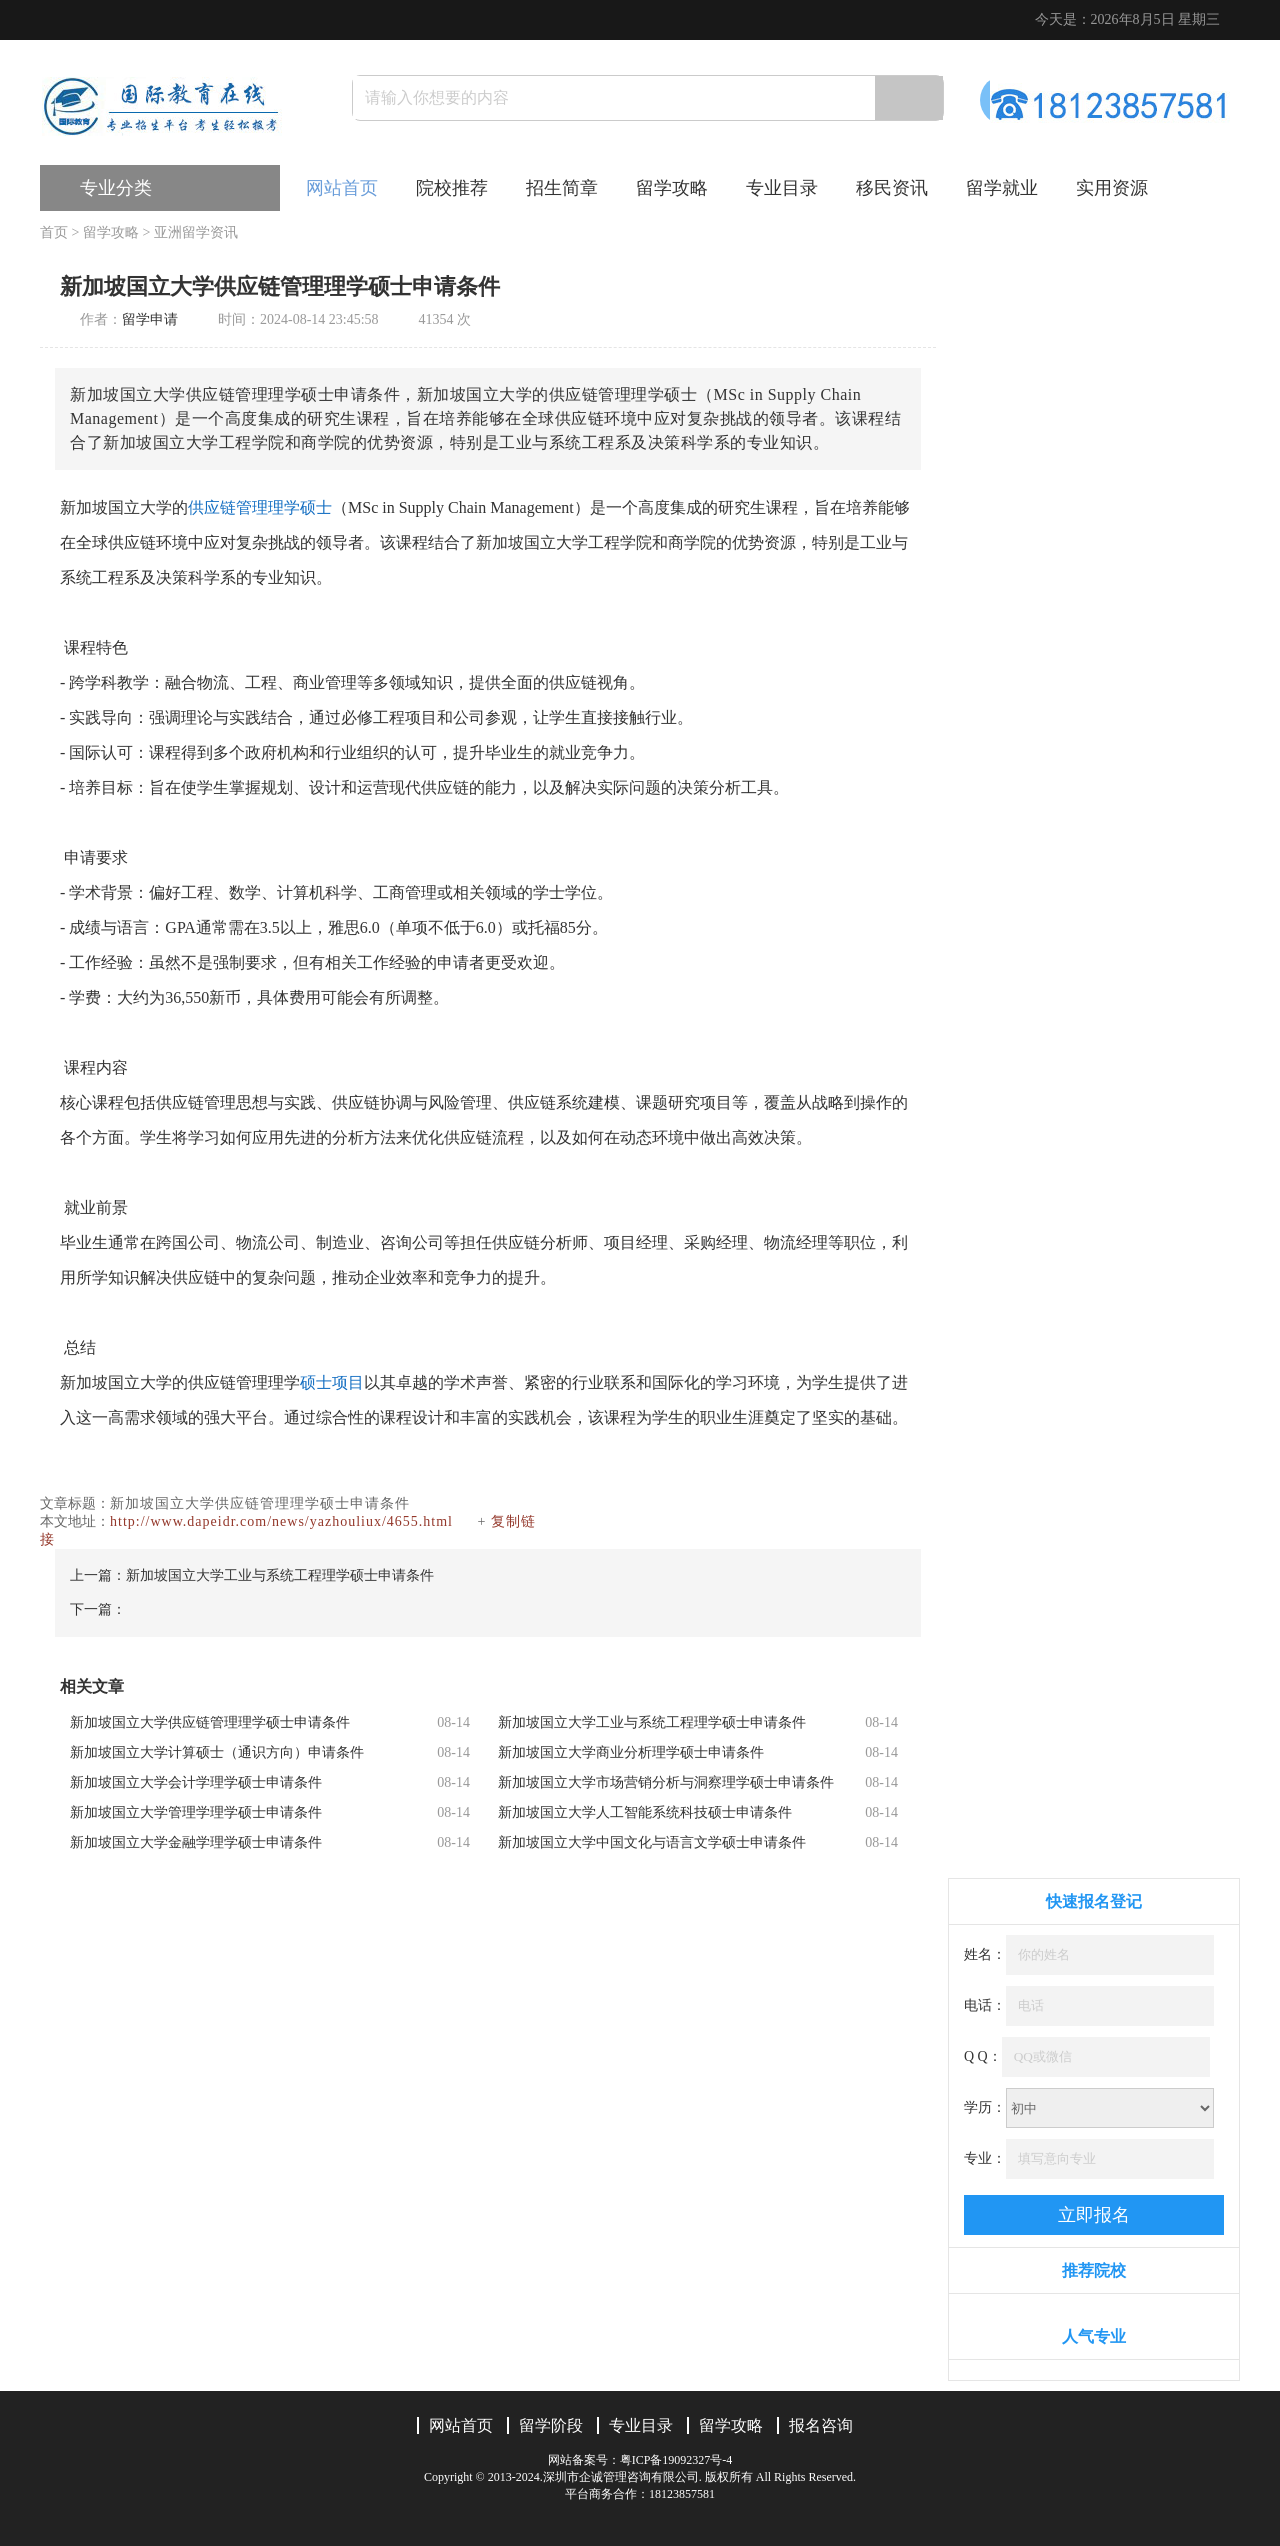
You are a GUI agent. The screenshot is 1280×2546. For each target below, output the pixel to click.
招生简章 (562, 188)
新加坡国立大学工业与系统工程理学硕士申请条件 (280, 1575)
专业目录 (782, 188)
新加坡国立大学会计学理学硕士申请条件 (196, 1782)
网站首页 (342, 188)
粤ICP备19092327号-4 (676, 2460)
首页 (54, 232)
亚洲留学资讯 (196, 232)
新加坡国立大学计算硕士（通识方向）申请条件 (217, 1752)
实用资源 (1112, 188)
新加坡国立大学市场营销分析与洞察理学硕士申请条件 (666, 1782)
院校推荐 (452, 188)
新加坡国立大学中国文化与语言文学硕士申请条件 (652, 1842)
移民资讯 (892, 188)
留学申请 (150, 319)
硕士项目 (332, 1382)
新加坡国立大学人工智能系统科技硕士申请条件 (645, 1812)
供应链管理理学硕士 (260, 507)
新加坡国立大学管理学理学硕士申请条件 (196, 1812)
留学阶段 (551, 2425)
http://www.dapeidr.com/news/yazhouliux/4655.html (281, 1521)
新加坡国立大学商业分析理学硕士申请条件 (631, 1752)
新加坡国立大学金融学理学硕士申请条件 (196, 1842)
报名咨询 (821, 2425)
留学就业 (1002, 188)
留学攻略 (672, 188)
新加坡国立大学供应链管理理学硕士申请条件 (210, 1722)
